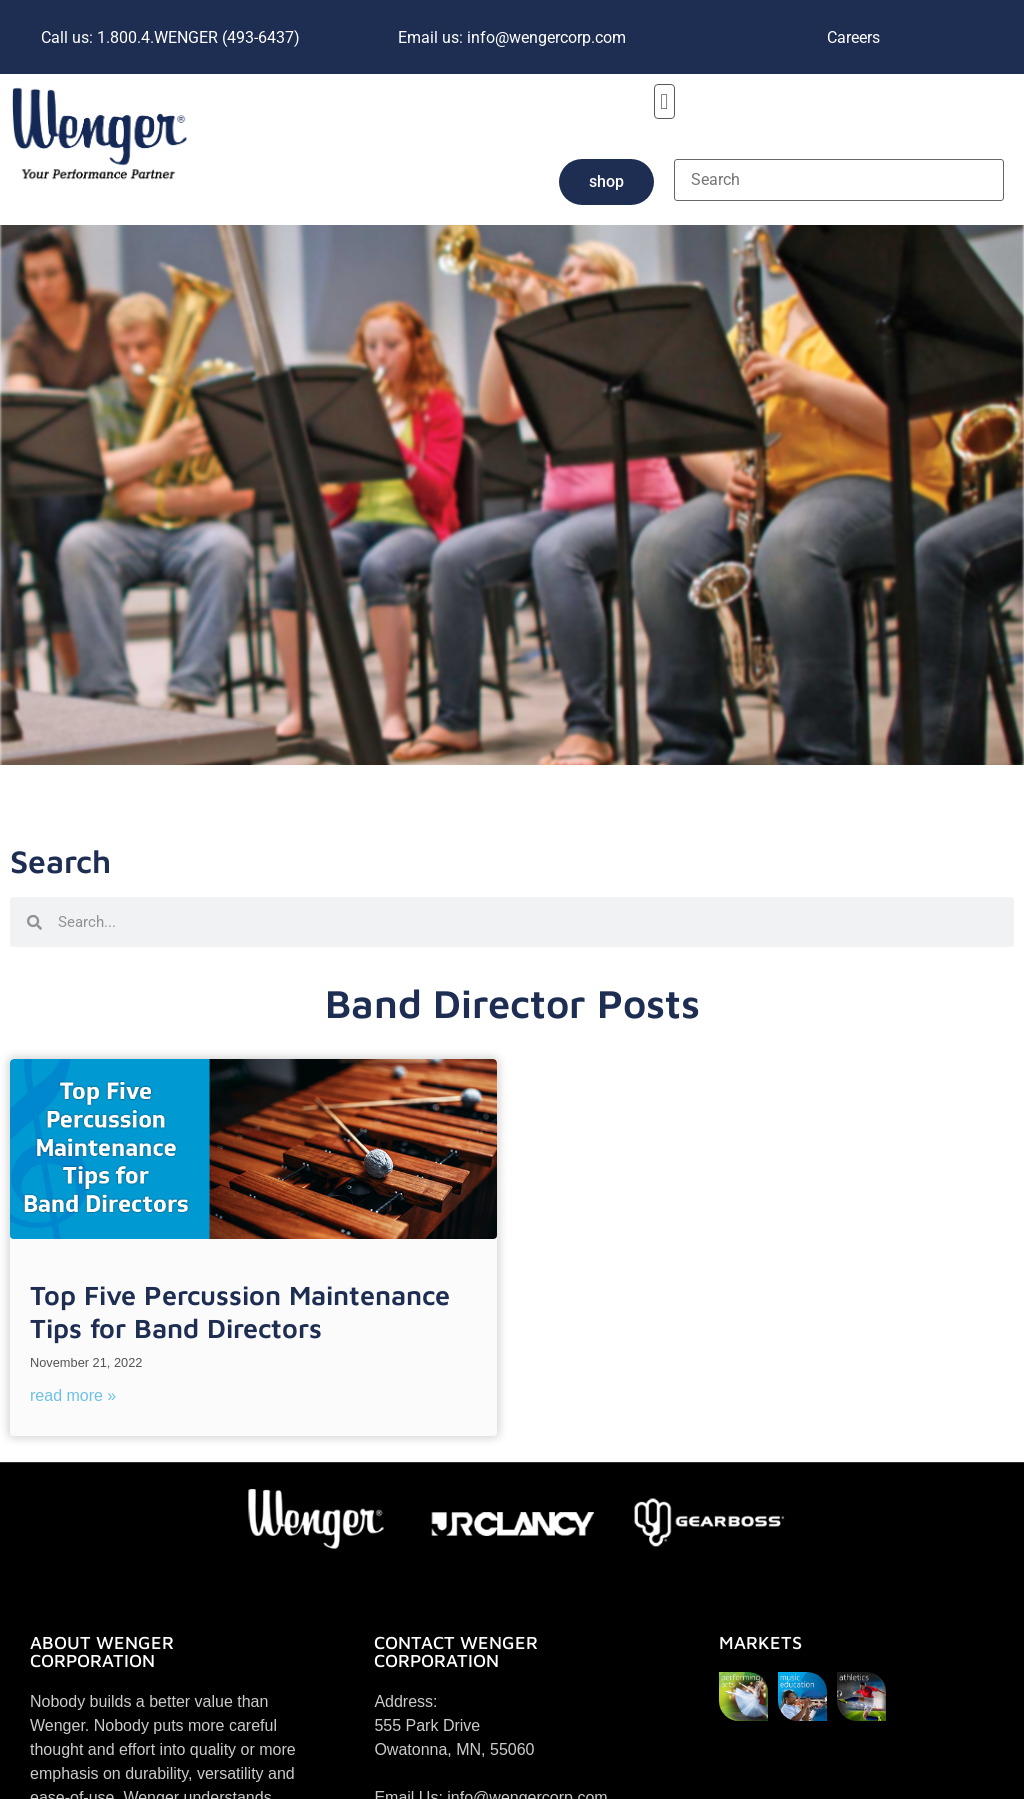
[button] (664, 101)
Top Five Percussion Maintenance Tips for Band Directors (240, 1311)
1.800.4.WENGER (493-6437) (170, 37)
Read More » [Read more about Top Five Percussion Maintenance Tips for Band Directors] (73, 1395)
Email (512, 37)
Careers (853, 37)
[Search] (839, 180)
